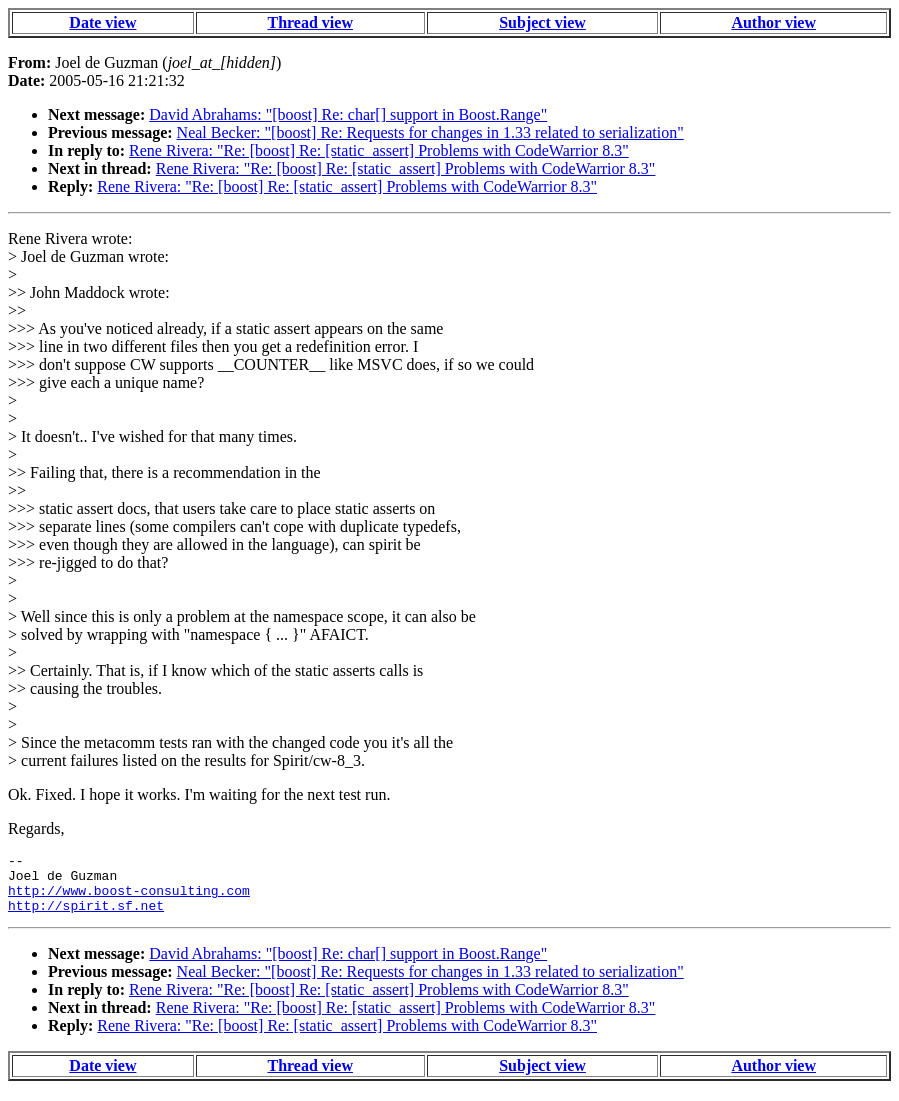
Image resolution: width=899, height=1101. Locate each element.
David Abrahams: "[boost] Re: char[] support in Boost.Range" (348, 114)
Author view (773, 22)
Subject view (542, 22)
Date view (102, 22)
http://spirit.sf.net (86, 917)
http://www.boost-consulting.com (129, 899)
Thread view (309, 22)
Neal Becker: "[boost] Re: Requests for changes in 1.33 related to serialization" (430, 132)
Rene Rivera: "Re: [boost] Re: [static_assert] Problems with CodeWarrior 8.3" (379, 150)
